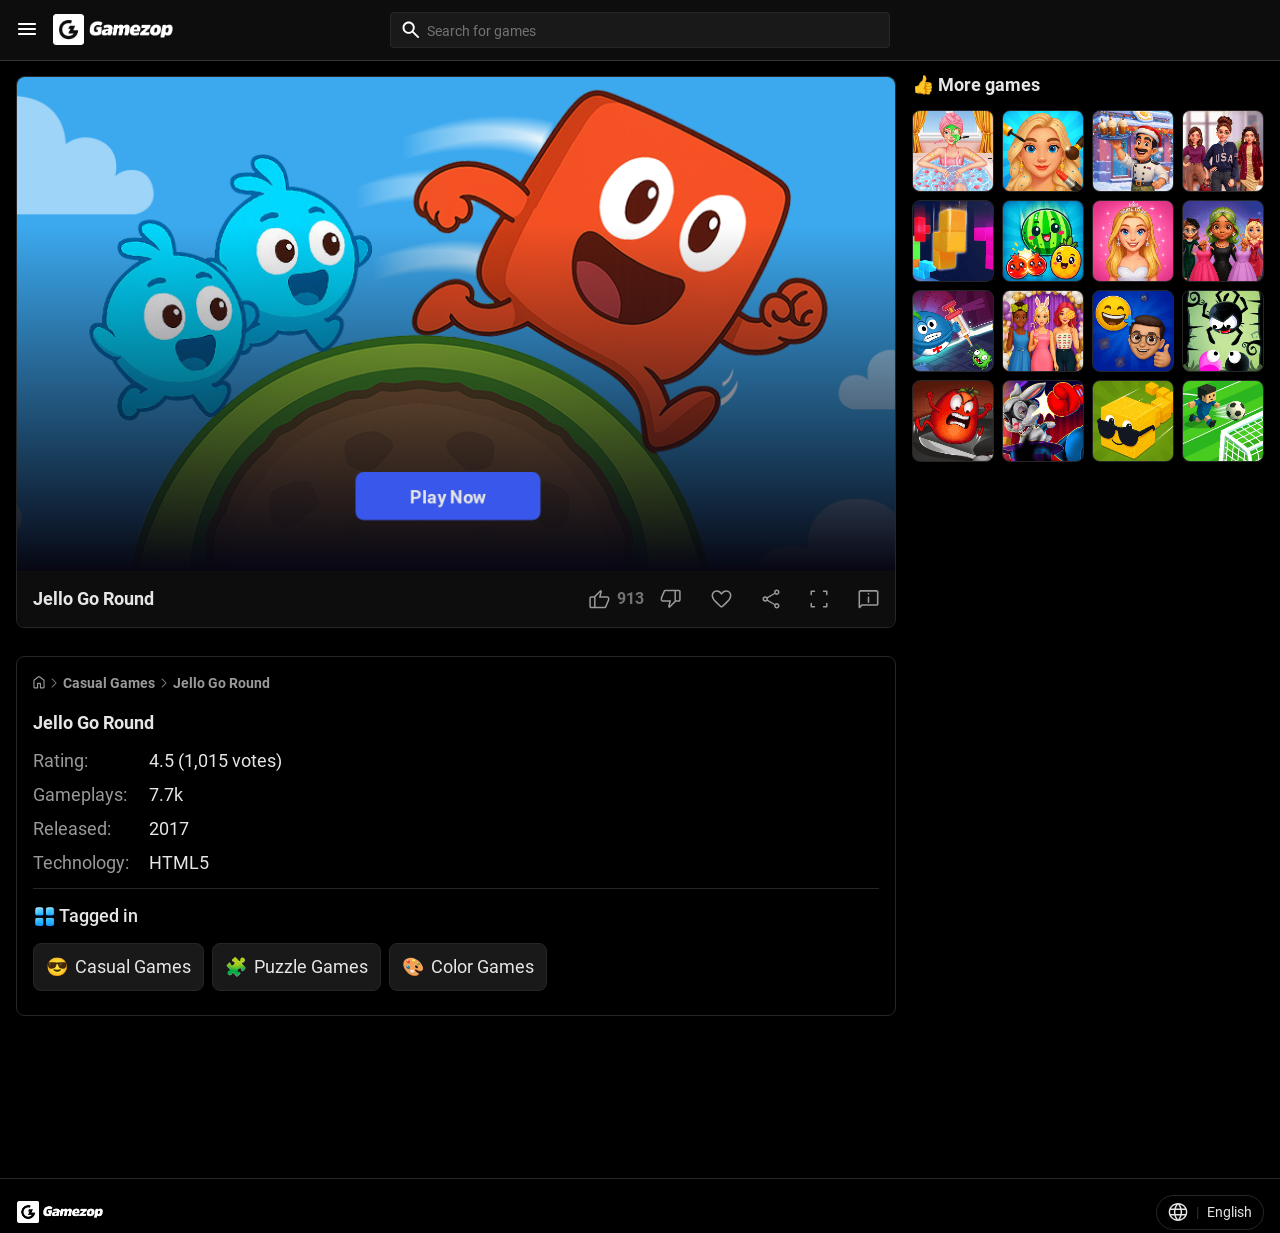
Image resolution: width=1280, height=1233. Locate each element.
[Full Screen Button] (819, 599)
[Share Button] (771, 599)
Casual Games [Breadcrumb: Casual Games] (109, 683)
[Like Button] (616, 599)
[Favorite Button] (721, 599)
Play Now (448, 495)
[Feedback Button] (868, 599)
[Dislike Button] (670, 599)
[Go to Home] (39, 682)
